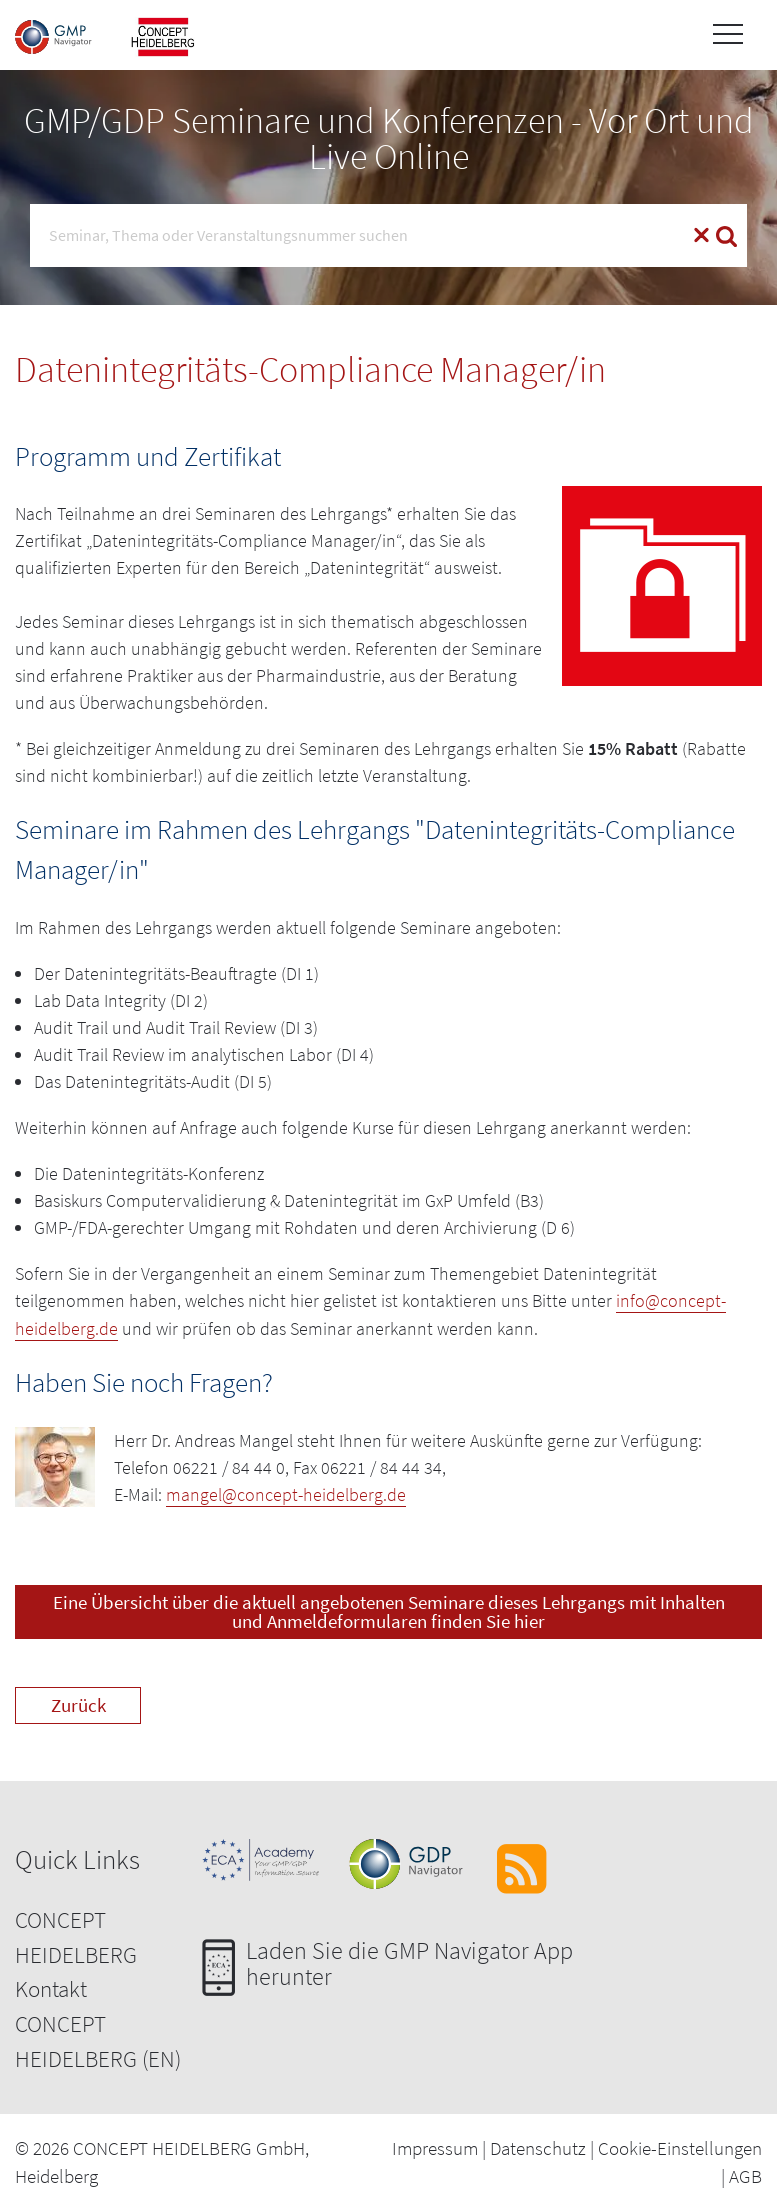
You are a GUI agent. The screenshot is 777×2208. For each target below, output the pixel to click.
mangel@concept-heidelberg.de (286, 1492)
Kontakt (51, 1986)
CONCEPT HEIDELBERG (76, 1935)
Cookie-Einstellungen (680, 2145)
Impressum (435, 2145)
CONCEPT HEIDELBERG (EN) (98, 2039)
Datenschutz (538, 2145)
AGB (745, 2174)
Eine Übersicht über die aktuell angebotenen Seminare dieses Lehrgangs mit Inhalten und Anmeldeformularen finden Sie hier (389, 1609)
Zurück (78, 1702)
